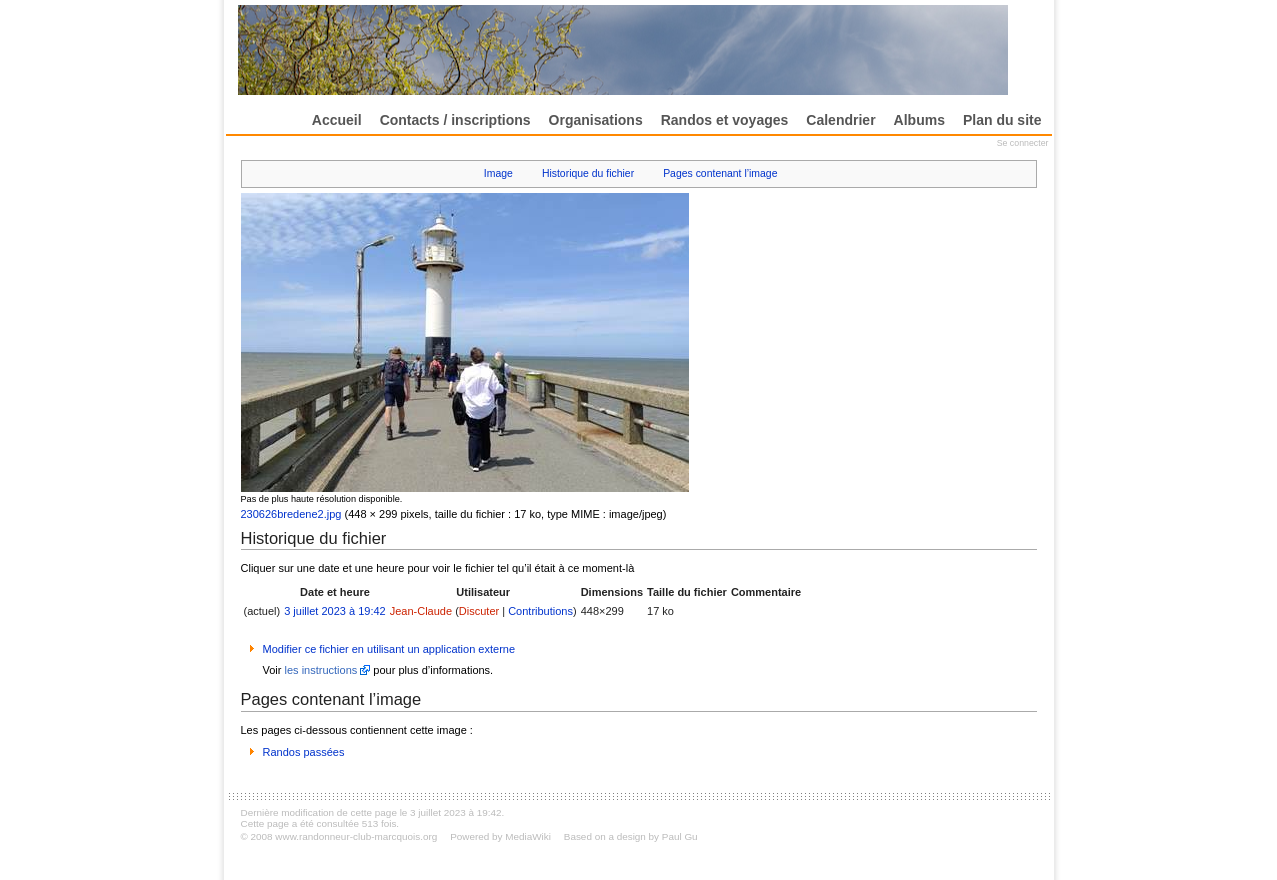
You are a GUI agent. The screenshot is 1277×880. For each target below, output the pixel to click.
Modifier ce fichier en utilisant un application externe (389, 649)
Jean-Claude (421, 611)
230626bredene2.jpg (291, 514)
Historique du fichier (588, 173)
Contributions (540, 611)
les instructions (321, 670)
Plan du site (1002, 120)
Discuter (479, 611)
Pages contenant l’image (720, 173)
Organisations (596, 120)
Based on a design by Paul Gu (631, 836)
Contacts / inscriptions (455, 120)
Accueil (337, 120)
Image (498, 173)
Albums (919, 120)
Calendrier (840, 120)
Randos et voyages (725, 120)
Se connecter (1023, 143)
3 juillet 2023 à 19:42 (335, 611)
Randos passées (304, 752)
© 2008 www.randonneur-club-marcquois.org (339, 836)
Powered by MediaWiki (500, 836)
